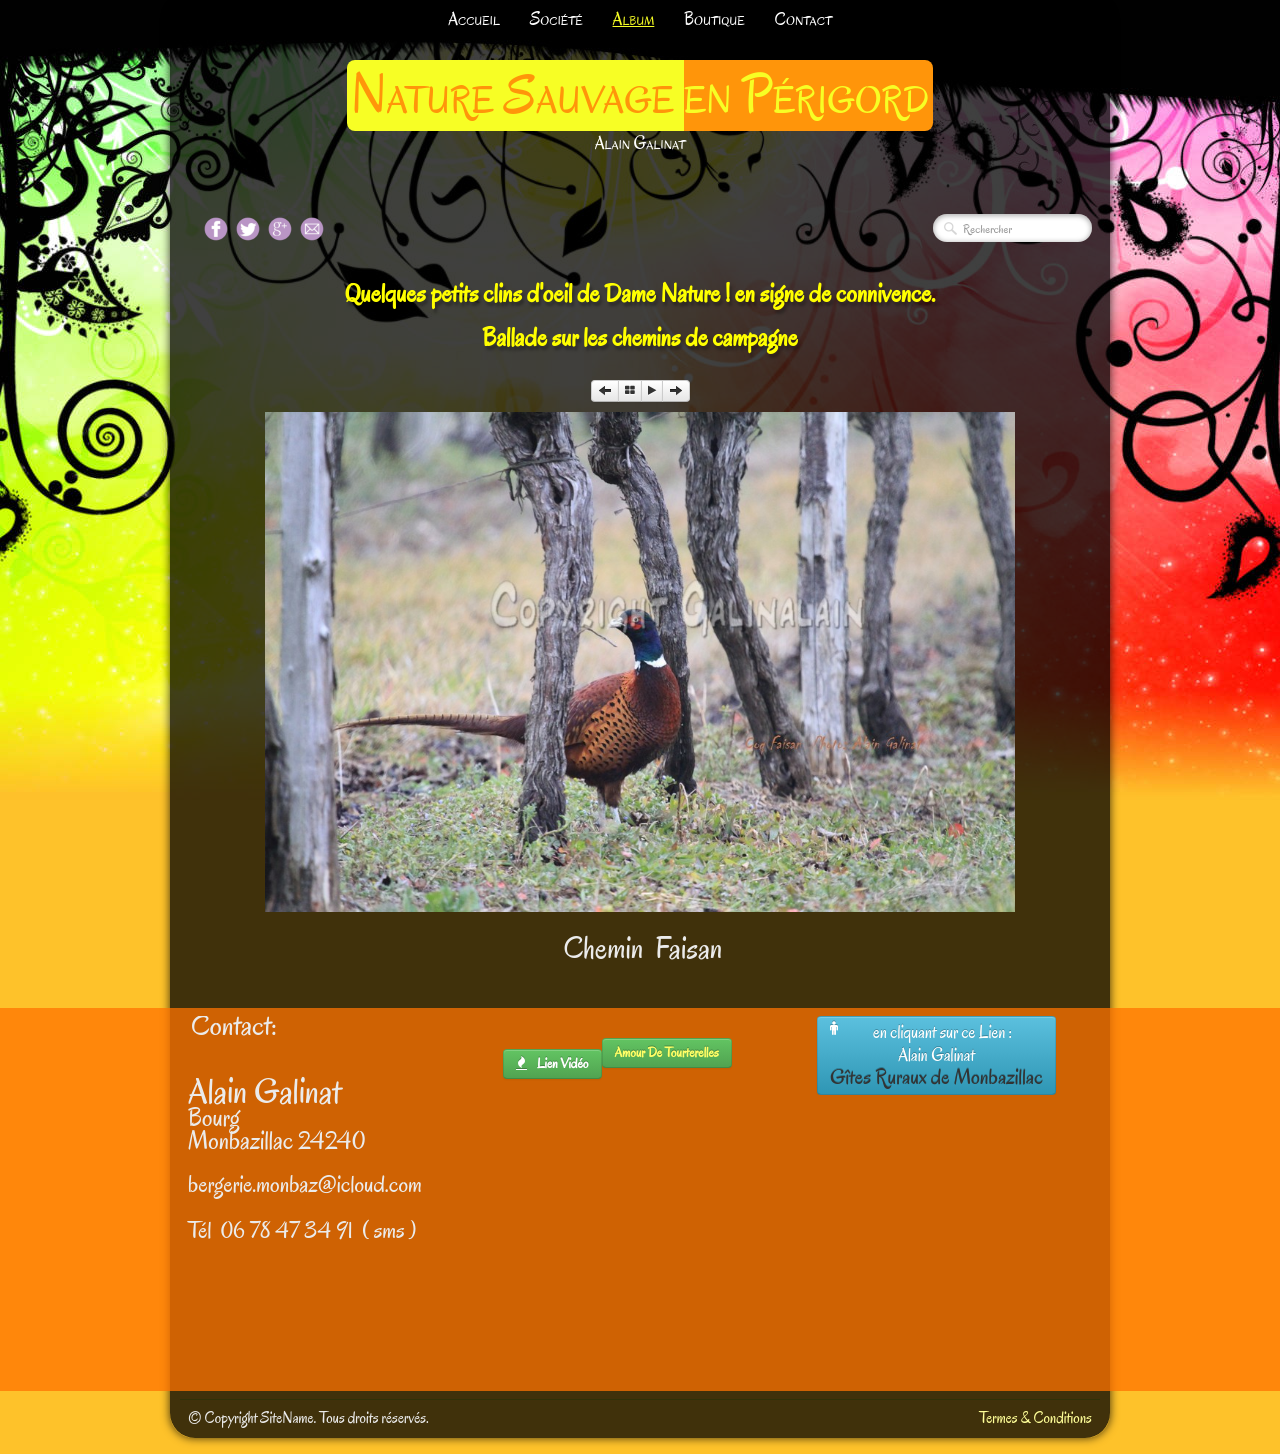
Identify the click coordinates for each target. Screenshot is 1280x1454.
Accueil (474, 19)
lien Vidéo (552, 1063)
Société (556, 19)
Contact (803, 19)
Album (634, 19)
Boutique (714, 19)
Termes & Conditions (1035, 1418)
